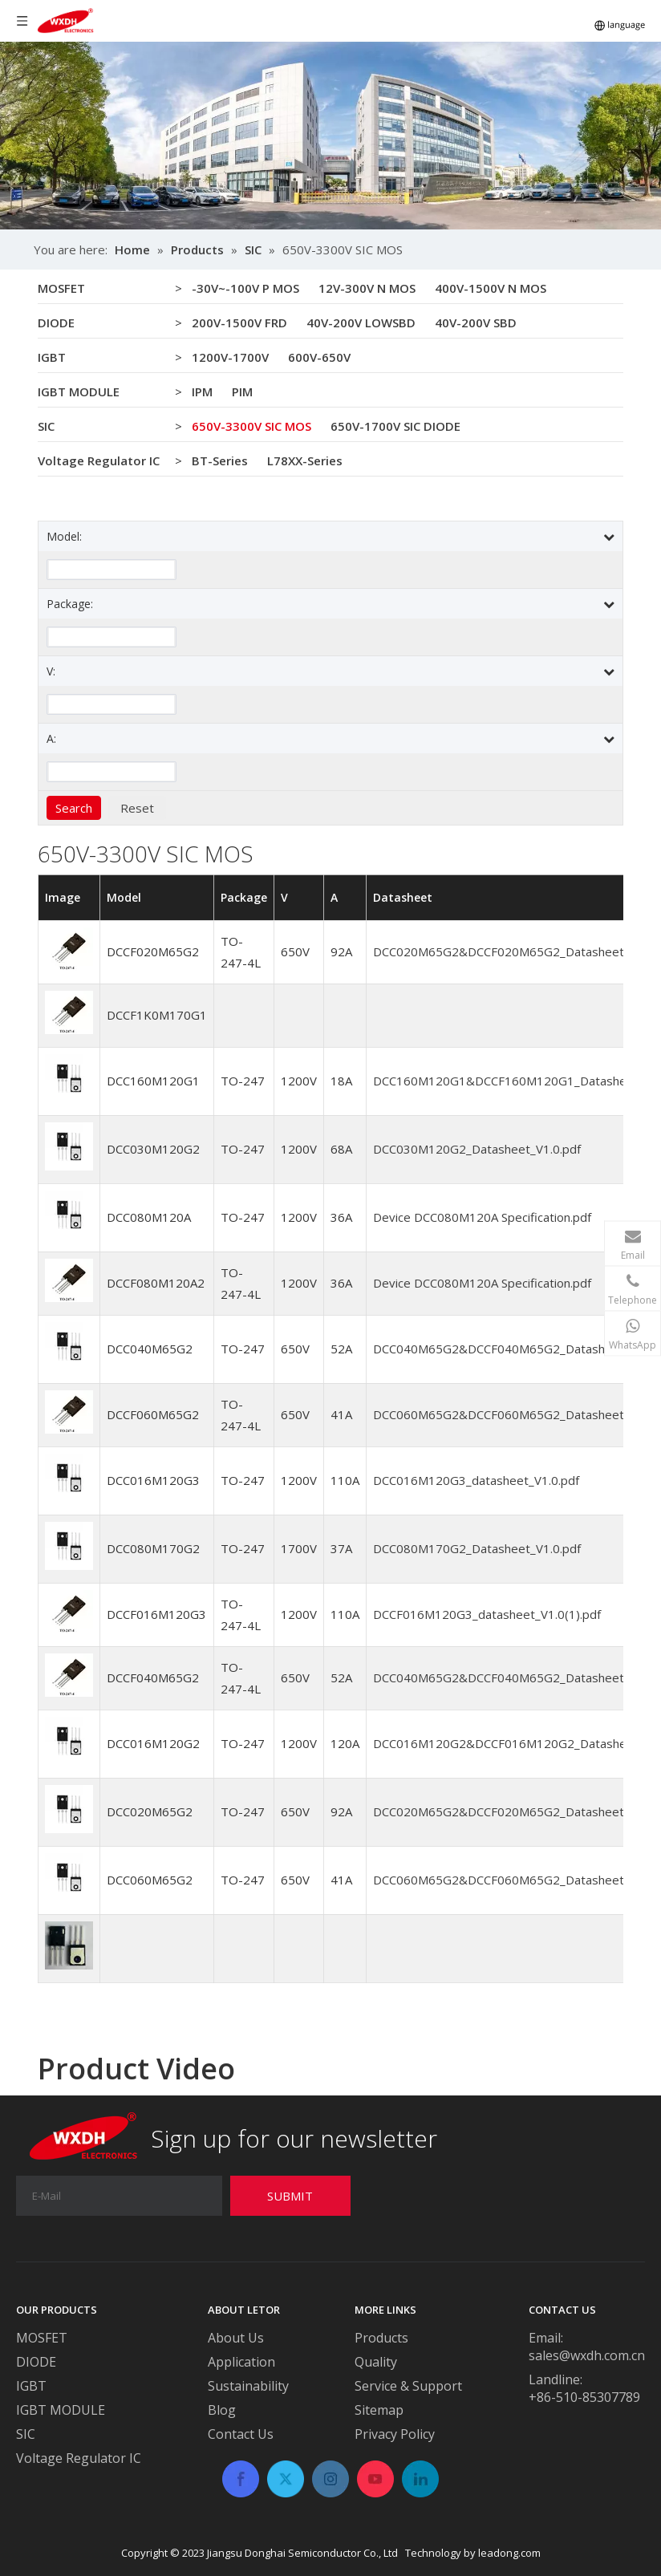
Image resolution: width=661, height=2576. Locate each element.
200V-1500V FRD (239, 322)
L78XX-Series (305, 460)
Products (381, 2338)
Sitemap (379, 2410)
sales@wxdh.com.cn (587, 2355)
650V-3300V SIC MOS (251, 426)
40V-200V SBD (476, 322)
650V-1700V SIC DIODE (395, 426)
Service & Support (408, 2386)
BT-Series (220, 460)
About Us (236, 2338)
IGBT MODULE (79, 391)
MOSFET (61, 288)
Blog (222, 2410)
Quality (376, 2362)
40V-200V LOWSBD (361, 322)
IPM (202, 391)
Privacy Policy (395, 2434)
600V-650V (319, 357)
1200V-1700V (230, 357)
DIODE (56, 322)
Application (241, 2362)
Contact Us (241, 2434)
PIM (242, 391)
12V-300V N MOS (367, 288)
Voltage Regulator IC (99, 460)
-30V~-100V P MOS (245, 288)
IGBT (52, 357)
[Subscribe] (290, 2196)
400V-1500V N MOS (490, 288)
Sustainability (248, 2386)
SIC (46, 426)
